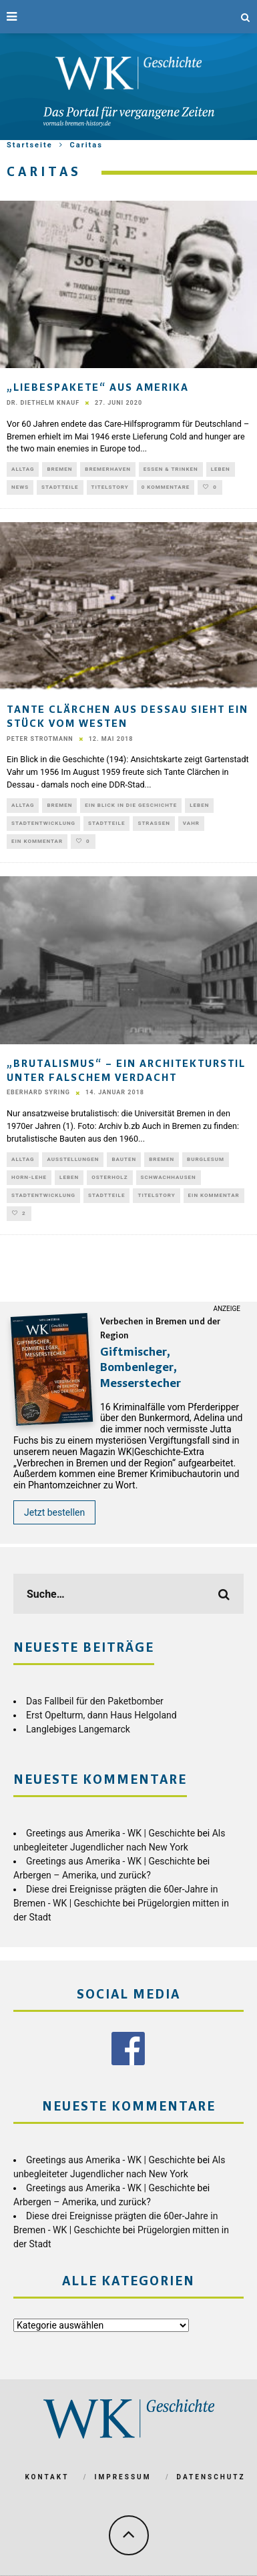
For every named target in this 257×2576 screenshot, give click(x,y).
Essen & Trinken (171, 469)
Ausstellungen (73, 1159)
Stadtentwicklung (43, 823)
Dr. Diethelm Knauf (43, 402)
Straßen (154, 823)
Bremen (59, 469)
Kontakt (47, 2477)
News (20, 487)
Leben (220, 469)
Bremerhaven (108, 469)
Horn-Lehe (29, 1177)
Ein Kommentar (37, 841)
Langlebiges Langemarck (78, 1729)
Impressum (123, 2477)
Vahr (191, 823)
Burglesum (205, 1159)
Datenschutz (211, 2477)
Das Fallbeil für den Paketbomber (95, 1701)
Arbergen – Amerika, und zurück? (82, 1875)
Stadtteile (59, 487)
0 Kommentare (166, 487)
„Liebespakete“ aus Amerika (98, 388)
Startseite (30, 145)
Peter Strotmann (40, 739)
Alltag (22, 469)
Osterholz (109, 1177)
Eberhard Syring (38, 1092)
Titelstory (110, 487)
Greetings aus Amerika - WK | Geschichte (110, 1833)
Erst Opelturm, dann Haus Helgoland (101, 1715)
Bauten (123, 1159)
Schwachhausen (168, 1177)
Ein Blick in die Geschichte (131, 805)
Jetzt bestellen (54, 1512)
